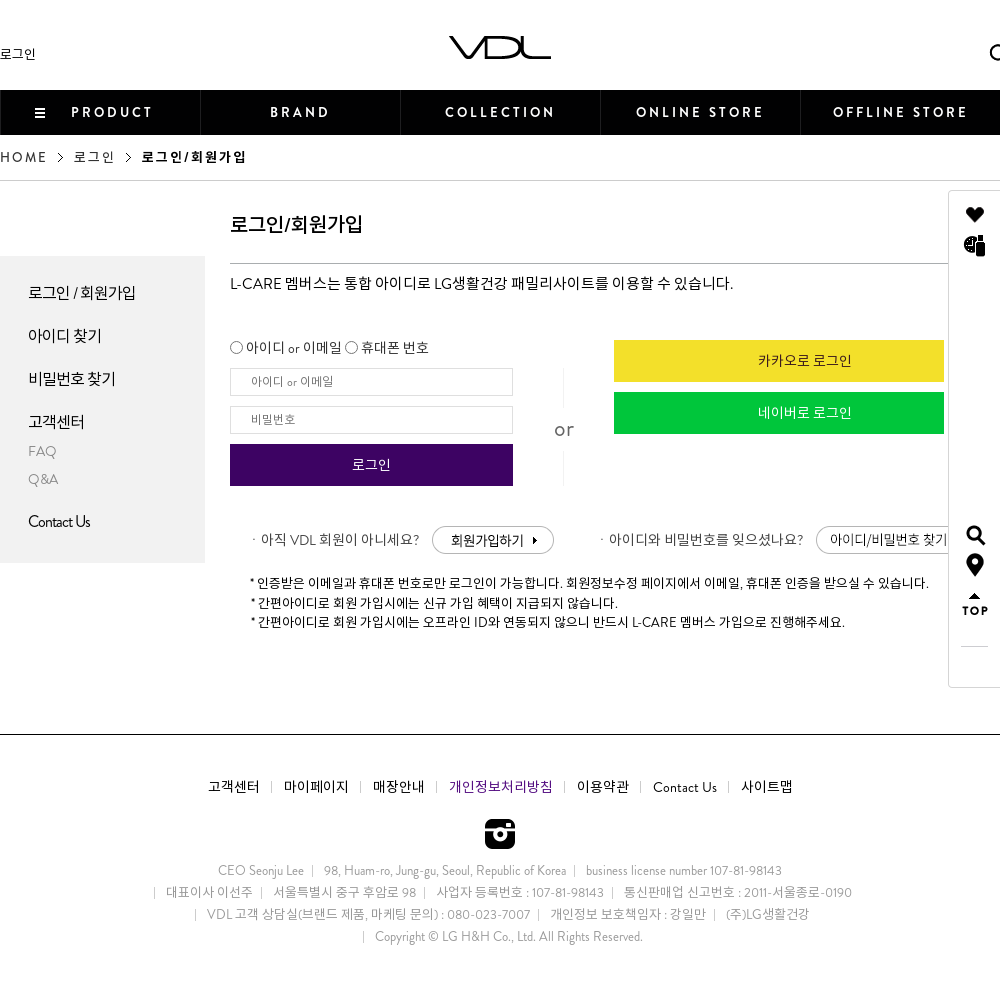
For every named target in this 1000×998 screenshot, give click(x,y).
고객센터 (56, 422)
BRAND (300, 112)
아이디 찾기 (64, 336)
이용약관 (603, 787)
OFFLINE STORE (901, 112)
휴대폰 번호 (395, 347)
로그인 (18, 54)
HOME (24, 157)
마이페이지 (316, 787)
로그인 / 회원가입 (82, 293)
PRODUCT (112, 112)
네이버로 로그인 (805, 413)
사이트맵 (767, 787)
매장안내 (399, 787)
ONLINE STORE (700, 112)
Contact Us (59, 521)
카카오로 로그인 (805, 361)
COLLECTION (500, 112)
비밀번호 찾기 (71, 379)
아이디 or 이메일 (294, 347)
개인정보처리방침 (501, 787)
